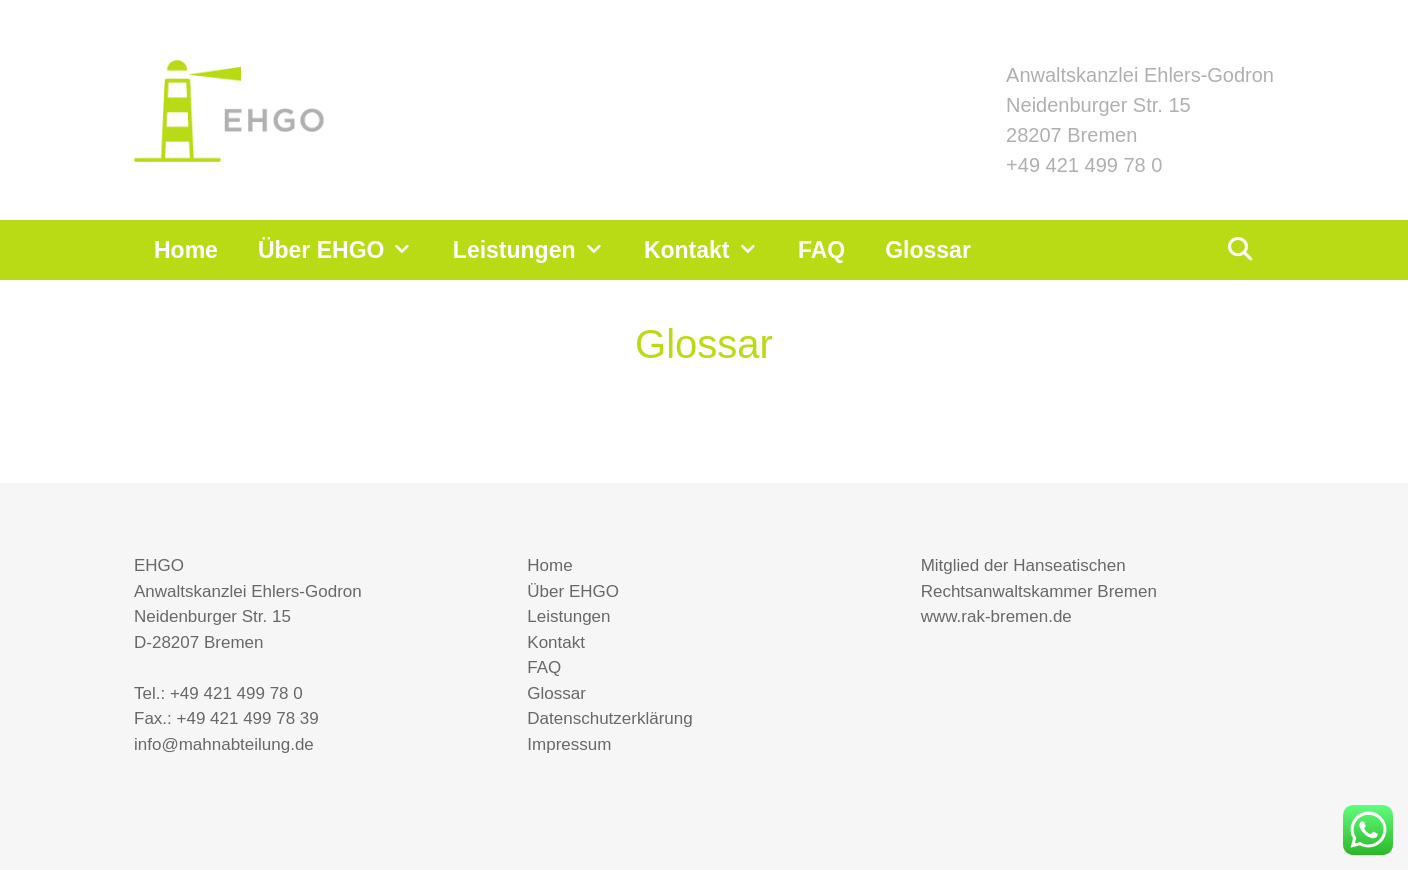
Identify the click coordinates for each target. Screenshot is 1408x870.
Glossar (928, 250)
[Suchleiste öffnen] (1239, 250)
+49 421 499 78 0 (1084, 165)
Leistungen (538, 250)
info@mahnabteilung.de (224, 744)
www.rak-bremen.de (996, 616)
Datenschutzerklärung (609, 718)
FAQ (821, 250)
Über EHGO (345, 250)
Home (186, 250)
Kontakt (711, 250)
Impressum (569, 744)
